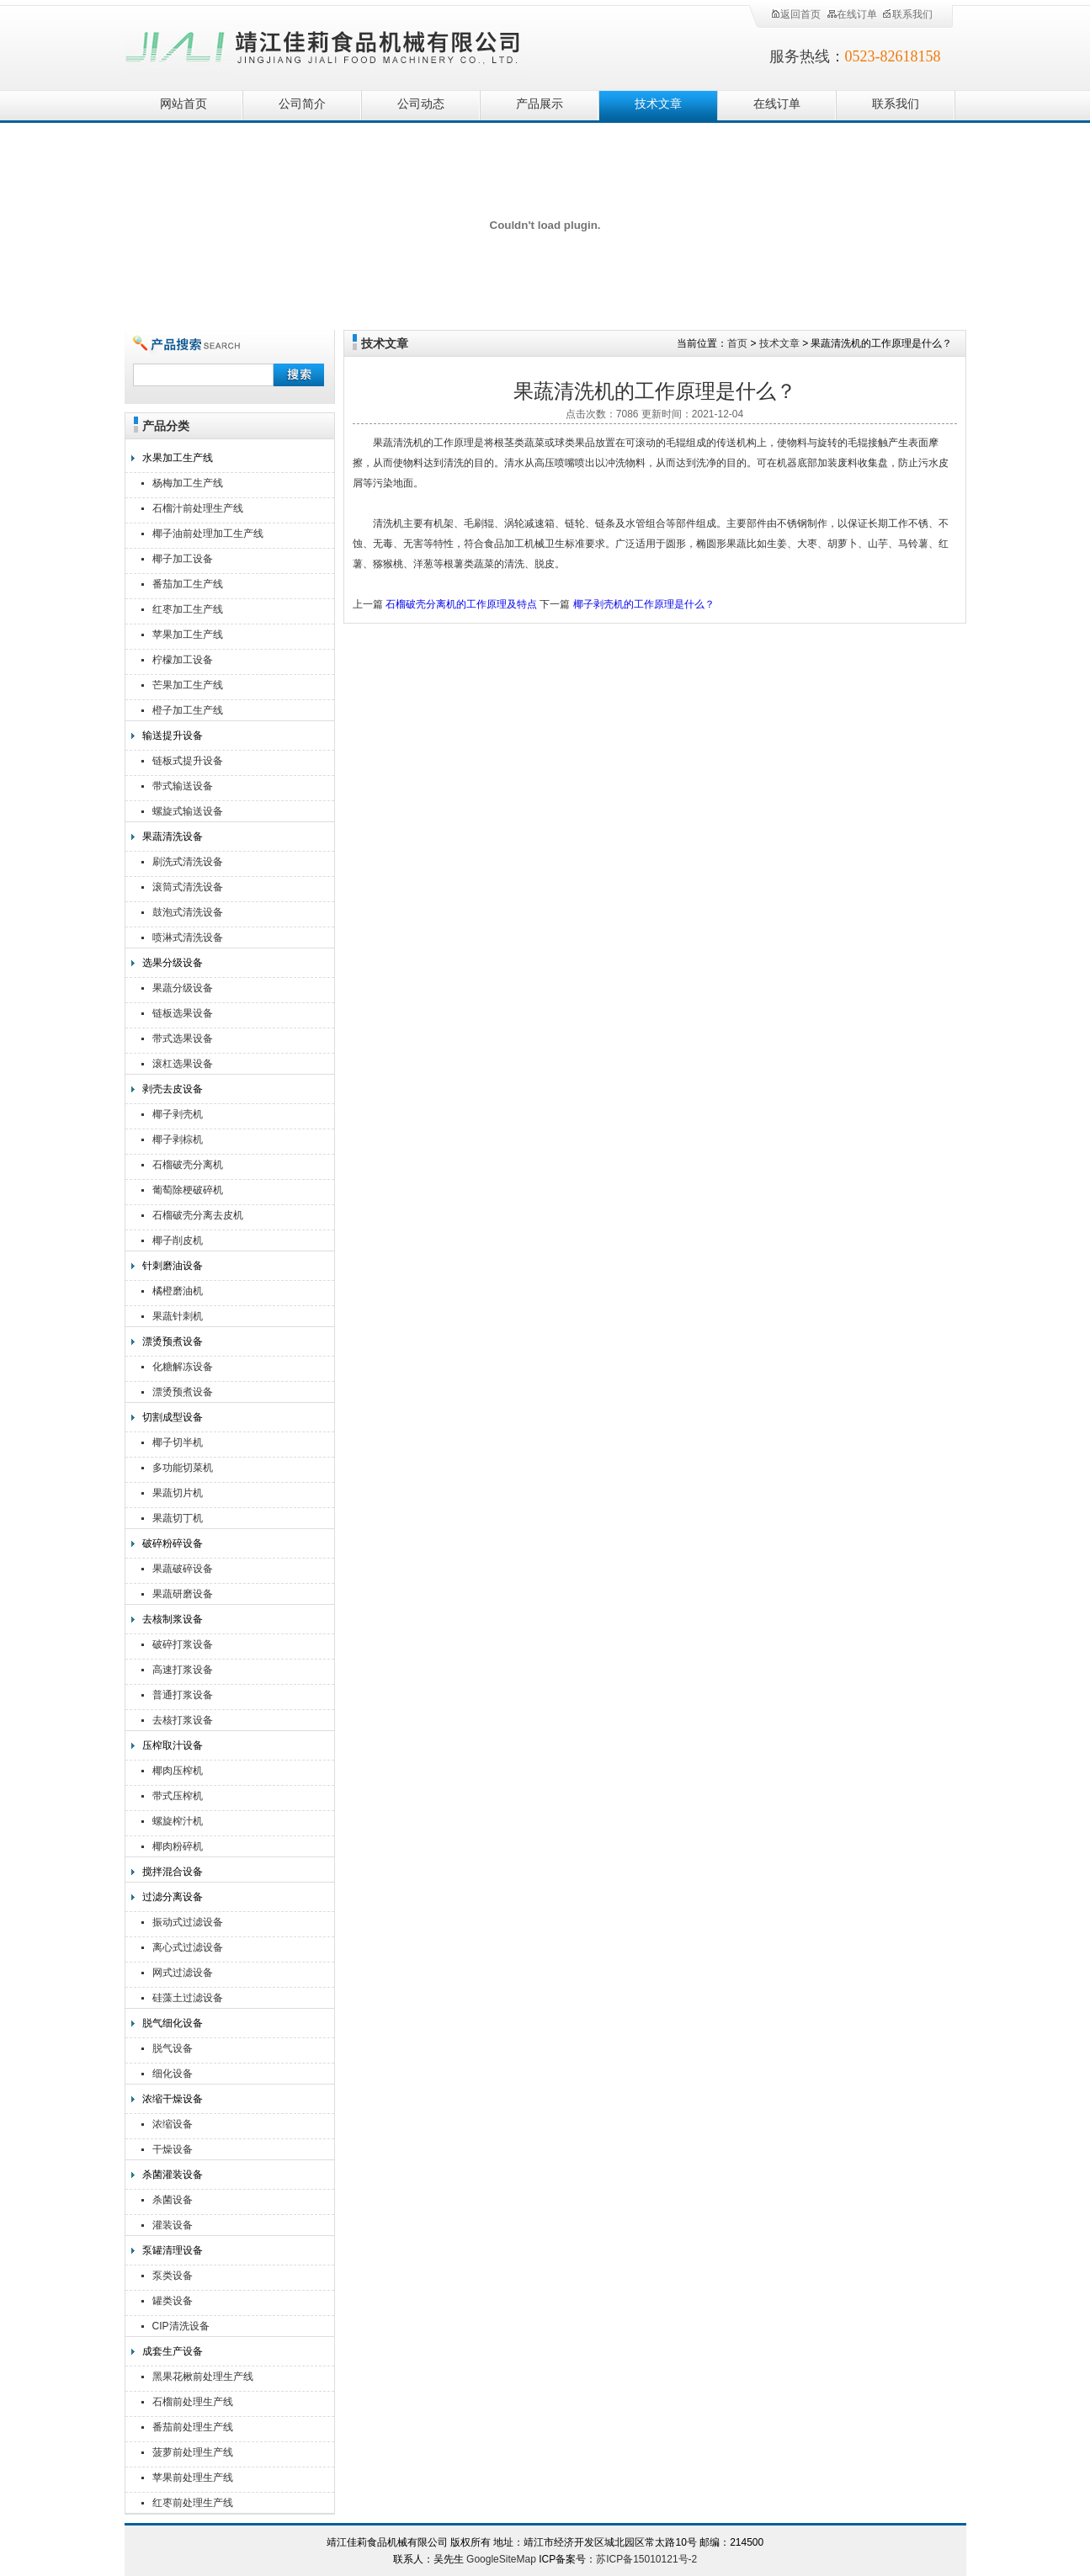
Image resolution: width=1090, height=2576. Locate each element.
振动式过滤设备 (187, 1922)
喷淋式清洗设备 (187, 937)
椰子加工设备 (182, 559)
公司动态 (420, 104)
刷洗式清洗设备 (187, 862)
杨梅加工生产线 (187, 483)
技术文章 (658, 104)
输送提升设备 (172, 735)
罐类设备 (172, 2301)
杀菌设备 (172, 2200)
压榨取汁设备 (172, 1745)
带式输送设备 (182, 786)
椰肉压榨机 (177, 1771)
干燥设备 (172, 2149)
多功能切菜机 (182, 1468)
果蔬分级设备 (182, 988)
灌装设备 (172, 2225)
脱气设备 (172, 2048)
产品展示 (539, 104)
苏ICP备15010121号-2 (646, 2559)
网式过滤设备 (182, 1972)
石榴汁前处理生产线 (197, 508)
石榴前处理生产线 (192, 2402)
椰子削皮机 (177, 1240)
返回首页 (795, 14)
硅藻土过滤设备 (187, 1998)
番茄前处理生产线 (192, 2427)
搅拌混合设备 (172, 1872)
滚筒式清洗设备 (187, 887)
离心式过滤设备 (187, 1947)
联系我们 (907, 14)
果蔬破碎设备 (182, 1569)
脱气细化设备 (172, 2023)
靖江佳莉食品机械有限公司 (323, 44)
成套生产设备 (172, 2351)
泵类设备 (172, 2275)
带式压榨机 (177, 1796)
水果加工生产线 (177, 458)
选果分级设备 (172, 963)
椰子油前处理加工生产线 (207, 533)
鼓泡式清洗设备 (187, 912)
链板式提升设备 (187, 761)
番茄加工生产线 (187, 584)
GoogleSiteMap (501, 2559)
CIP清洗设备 (181, 2326)
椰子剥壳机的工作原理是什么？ (644, 604)
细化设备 (172, 2073)
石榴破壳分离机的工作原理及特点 (461, 604)
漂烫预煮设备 (172, 1341)
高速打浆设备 (182, 1670)
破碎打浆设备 (182, 1644)
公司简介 (302, 104)
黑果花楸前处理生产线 (202, 2376)
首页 (737, 343)
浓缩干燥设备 (172, 2099)
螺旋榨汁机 (177, 1821)
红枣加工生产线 (187, 609)
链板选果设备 (182, 1013)
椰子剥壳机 (177, 1114)
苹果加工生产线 (187, 634)
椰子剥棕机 (177, 1139)
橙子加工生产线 (187, 710)
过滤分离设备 (172, 1897)
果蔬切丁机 (177, 1518)
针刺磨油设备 (172, 1266)
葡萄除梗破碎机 (187, 1190)
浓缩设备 (172, 2124)
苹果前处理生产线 (192, 2477)
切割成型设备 (172, 1417)
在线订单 (852, 14)
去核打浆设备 (182, 1720)
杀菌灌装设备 (172, 2174)
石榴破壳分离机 (187, 1165)
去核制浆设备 (172, 1619)
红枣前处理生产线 (192, 2503)
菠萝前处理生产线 (192, 2452)
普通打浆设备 (182, 1695)
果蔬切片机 (177, 1493)
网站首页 (183, 104)
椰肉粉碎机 (177, 1846)
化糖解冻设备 (182, 1367)
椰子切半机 (177, 1442)
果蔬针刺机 (177, 1316)
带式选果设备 (182, 1038)
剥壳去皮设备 (172, 1089)
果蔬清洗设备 (172, 836)
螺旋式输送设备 (187, 811)
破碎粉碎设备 (172, 1543)
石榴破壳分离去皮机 (197, 1215)
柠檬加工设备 (182, 660)
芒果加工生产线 (187, 685)
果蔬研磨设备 (182, 1594)
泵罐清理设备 (172, 2250)
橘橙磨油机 (177, 1291)
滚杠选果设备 (182, 1064)
